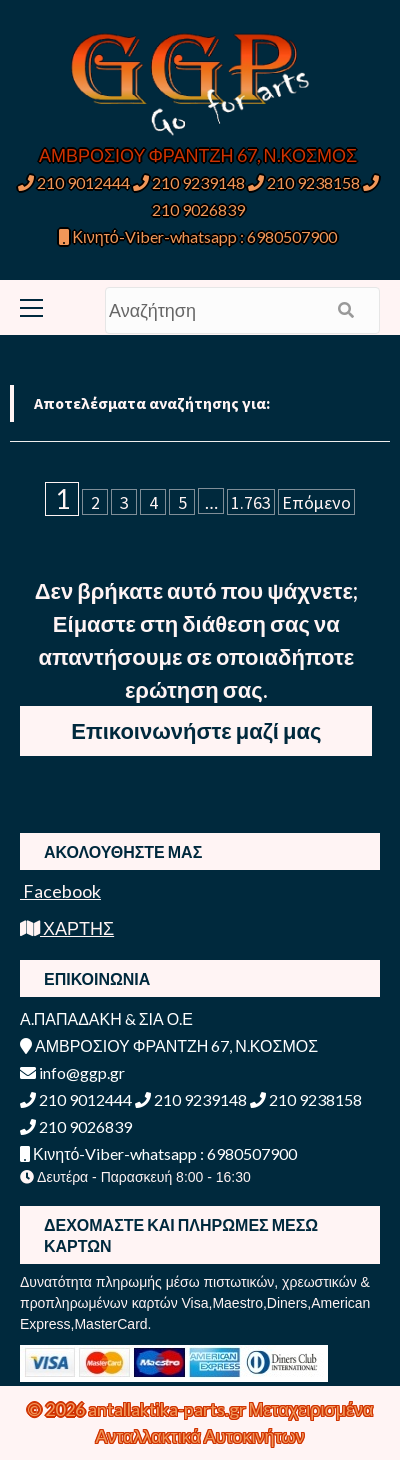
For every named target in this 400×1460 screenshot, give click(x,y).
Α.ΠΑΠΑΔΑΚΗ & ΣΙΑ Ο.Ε (106, 1018)
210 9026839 (76, 1126)
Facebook (60, 891)
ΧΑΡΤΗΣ (67, 928)
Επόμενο (316, 502)
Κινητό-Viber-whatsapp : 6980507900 (197, 236)
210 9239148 (189, 182)
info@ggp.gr (72, 1072)
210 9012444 (74, 182)
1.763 (251, 502)
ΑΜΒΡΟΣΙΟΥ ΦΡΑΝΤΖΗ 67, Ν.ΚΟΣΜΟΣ (198, 155)
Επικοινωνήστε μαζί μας (196, 730)
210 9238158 (305, 182)
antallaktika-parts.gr (168, 1409)
